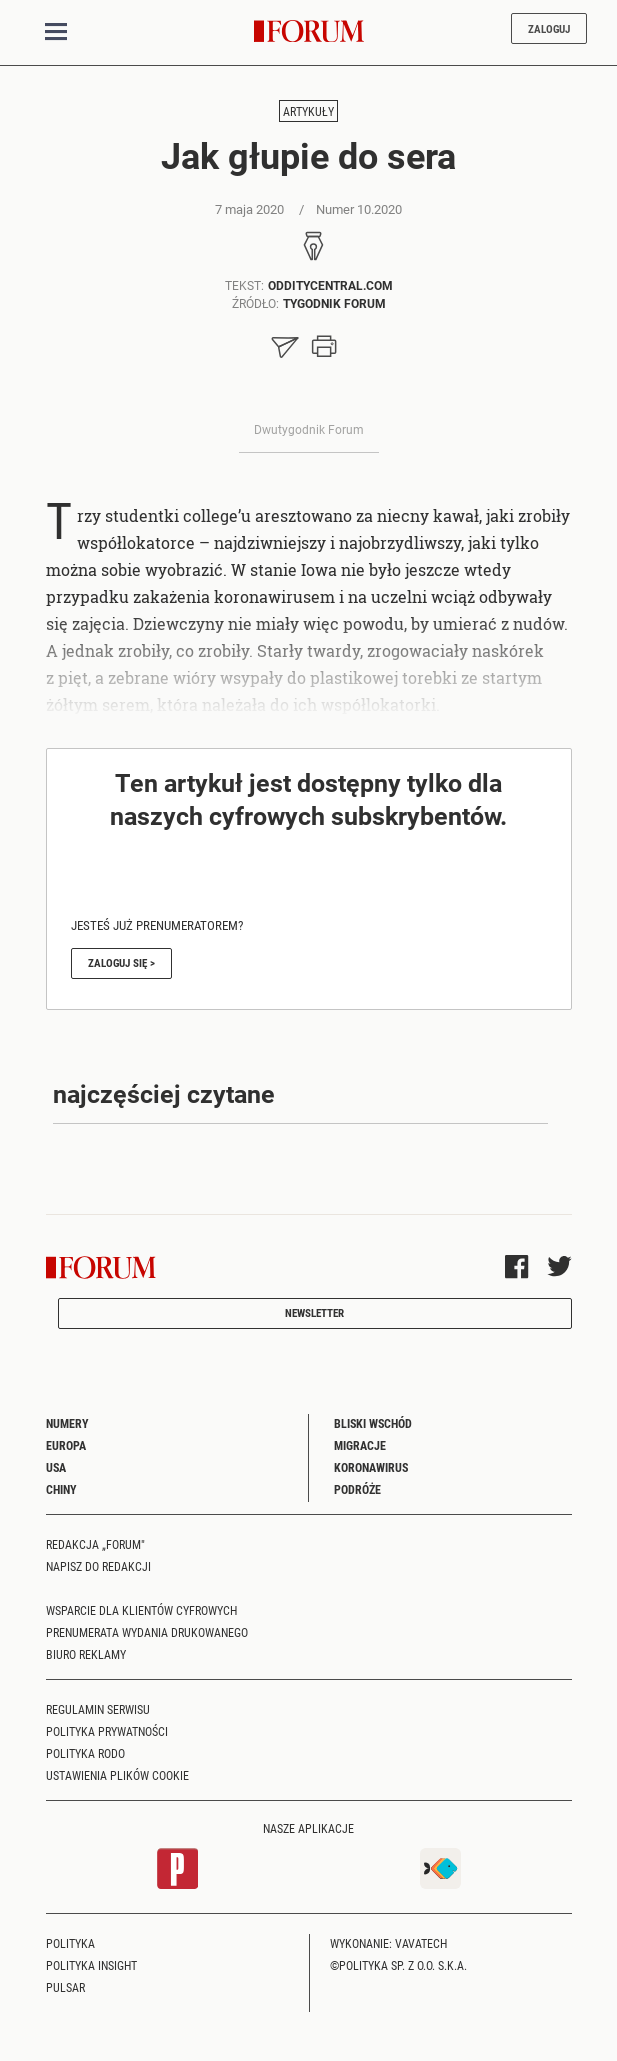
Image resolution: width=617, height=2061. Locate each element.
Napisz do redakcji (98, 1566)
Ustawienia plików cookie (117, 1775)
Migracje (360, 1445)
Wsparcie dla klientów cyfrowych (141, 1610)
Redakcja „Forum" (95, 1544)
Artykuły (308, 111)
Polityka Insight (91, 1965)
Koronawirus (371, 1467)
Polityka (70, 1943)
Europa (66, 1445)
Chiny (61, 1489)
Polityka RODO (85, 1753)
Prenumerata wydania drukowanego (147, 1632)
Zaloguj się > (121, 962)
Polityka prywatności (107, 1731)
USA (56, 1467)
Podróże (357, 1489)
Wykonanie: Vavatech (388, 1943)
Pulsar (65, 1987)
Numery (67, 1423)
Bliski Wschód (373, 1423)
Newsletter (314, 1312)
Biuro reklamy (86, 1654)
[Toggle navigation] (56, 32)
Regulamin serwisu (98, 1709)
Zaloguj (549, 28)
